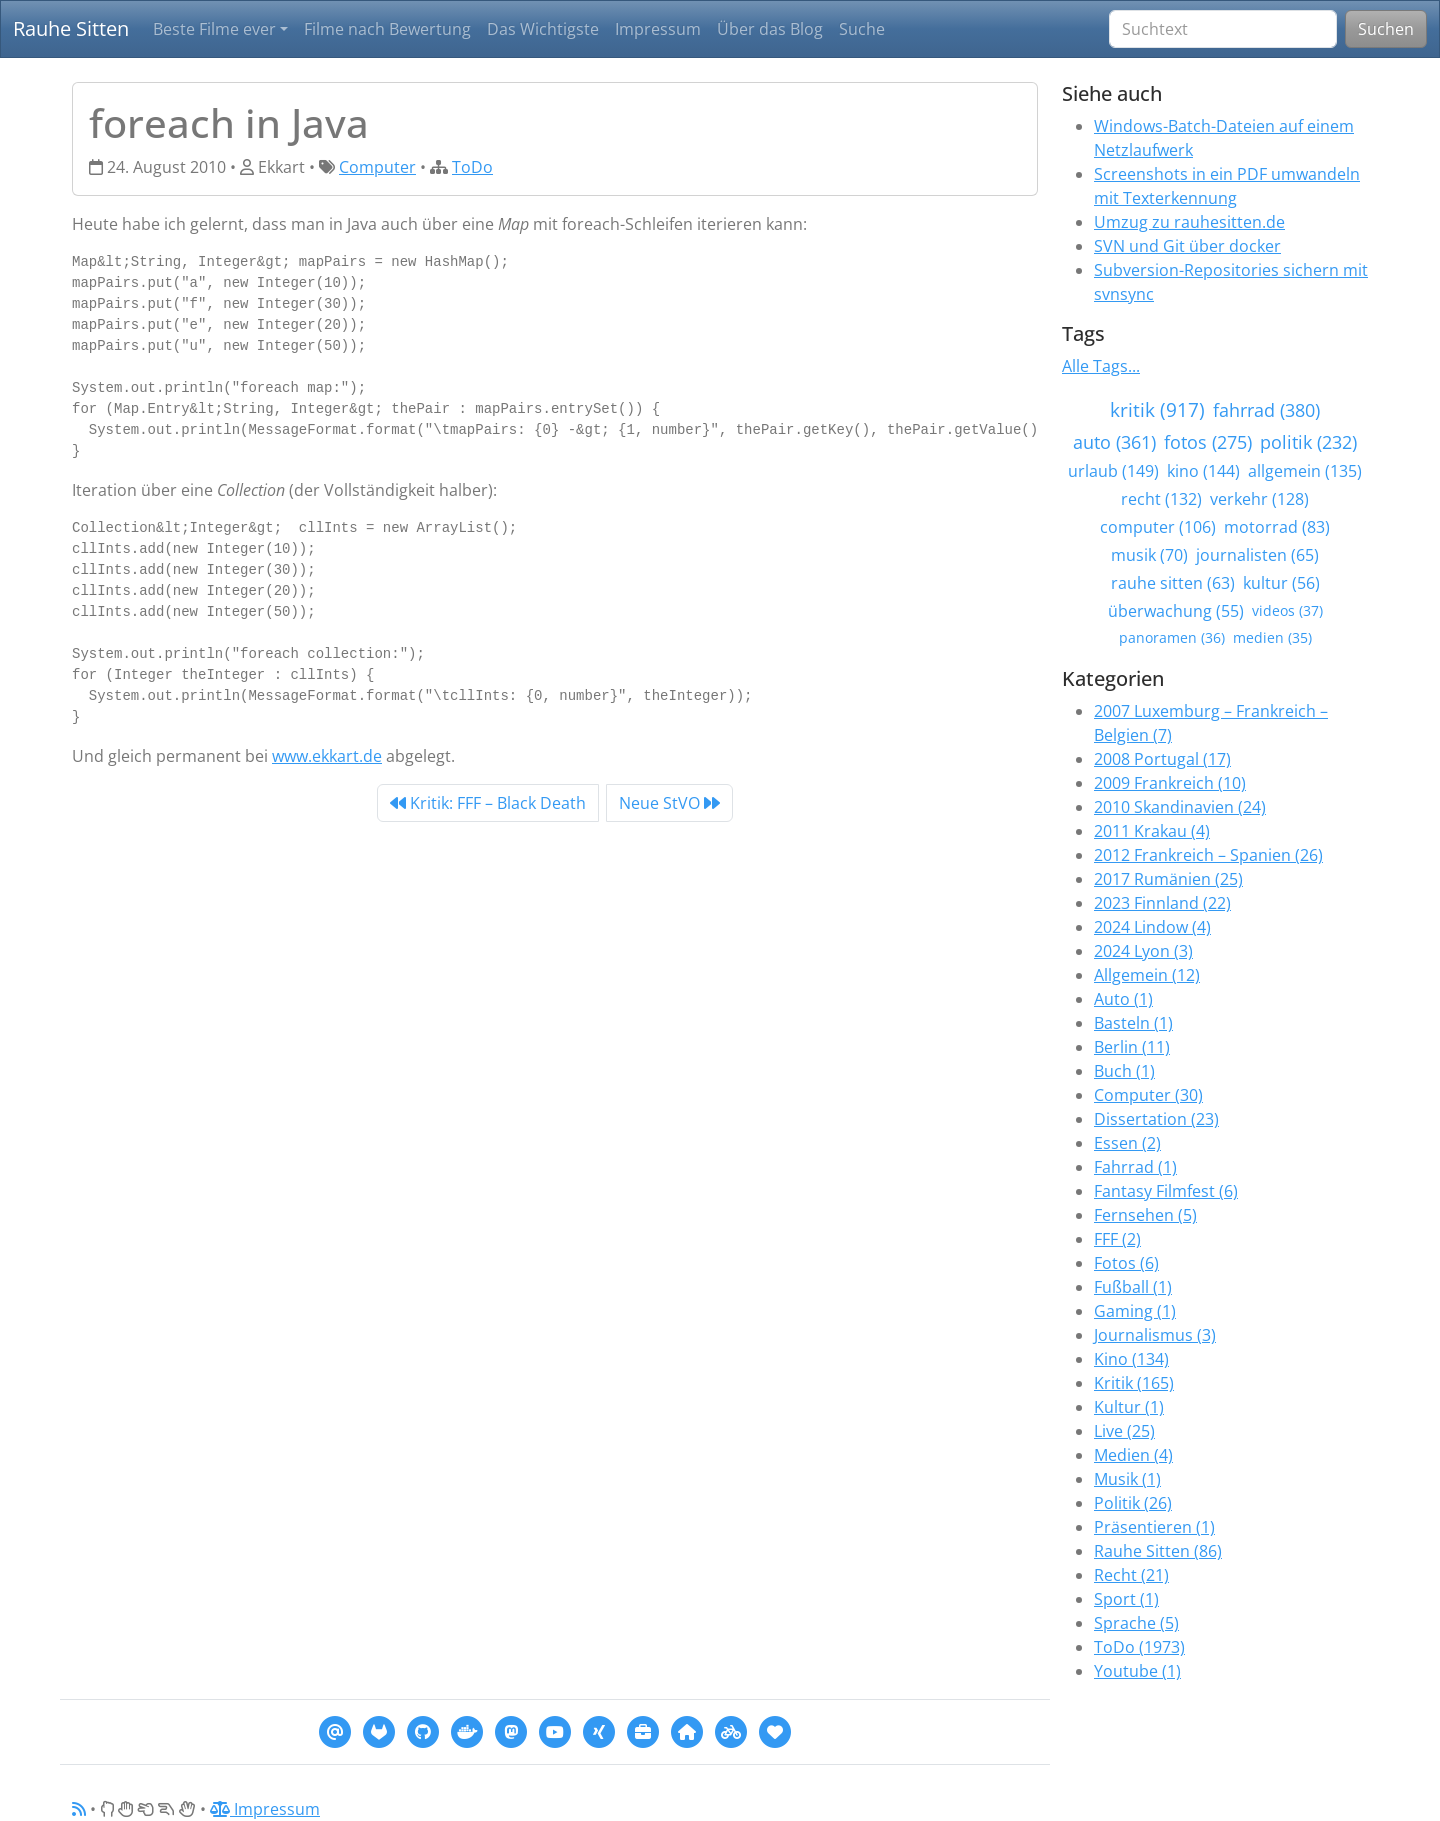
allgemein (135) (1305, 471)
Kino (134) (1131, 1359)
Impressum (658, 29)
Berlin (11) (1132, 1047)
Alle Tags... (1101, 366)
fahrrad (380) (1266, 410)
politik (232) (1308, 442)
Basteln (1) (1133, 1023)
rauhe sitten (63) (1173, 583)
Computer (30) (1148, 1095)
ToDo (472, 167)
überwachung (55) (1176, 611)
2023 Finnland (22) (1162, 903)
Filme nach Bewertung (387, 29)
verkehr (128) (1259, 499)
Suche (862, 29)
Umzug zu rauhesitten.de (1189, 222)
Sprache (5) (1136, 1623)
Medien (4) (1133, 1455)
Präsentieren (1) (1154, 1527)
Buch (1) (1124, 1071)
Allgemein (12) (1147, 975)
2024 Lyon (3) (1143, 951)
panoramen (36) (1172, 637)
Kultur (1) (1129, 1407)
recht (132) (1161, 499)
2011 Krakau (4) (1152, 831)
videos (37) (1287, 610)
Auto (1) (1123, 999)
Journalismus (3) (1155, 1335)
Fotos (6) (1126, 1263)
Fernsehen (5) (1145, 1215)
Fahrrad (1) (1135, 1167)
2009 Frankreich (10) (1170, 783)
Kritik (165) (1134, 1383)
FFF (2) (1117, 1239)
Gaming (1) (1135, 1311)
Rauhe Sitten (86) (1158, 1551)
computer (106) (1158, 527)
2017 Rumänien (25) (1168, 879)
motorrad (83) (1277, 527)
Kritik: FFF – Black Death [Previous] (488, 803)
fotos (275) (1208, 442)
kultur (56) (1281, 583)
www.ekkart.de (327, 756)
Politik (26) (1133, 1503)
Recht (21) (1131, 1575)
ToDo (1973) (1139, 1647)
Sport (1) (1126, 1599)
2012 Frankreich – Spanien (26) (1208, 855)
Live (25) (1124, 1431)
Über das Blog (770, 29)
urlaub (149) (1113, 471)
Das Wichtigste (543, 29)
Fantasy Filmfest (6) (1166, 1191)
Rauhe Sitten (71, 28)
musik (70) (1149, 555)
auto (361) (1114, 442)
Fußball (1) (1133, 1287)
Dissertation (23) (1156, 1119)
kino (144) (1203, 471)
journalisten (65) (1257, 555)
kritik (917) (1157, 409)
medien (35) (1272, 637)
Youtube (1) (1137, 1671)
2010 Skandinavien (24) (1180, 807)
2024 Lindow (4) (1152, 927)
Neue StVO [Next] (669, 803)
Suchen (1386, 29)
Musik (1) (1127, 1479)
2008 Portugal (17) (1162, 759)
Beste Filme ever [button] (214, 29)
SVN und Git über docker (1187, 246)
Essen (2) (1127, 1143)
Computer (377, 167)
